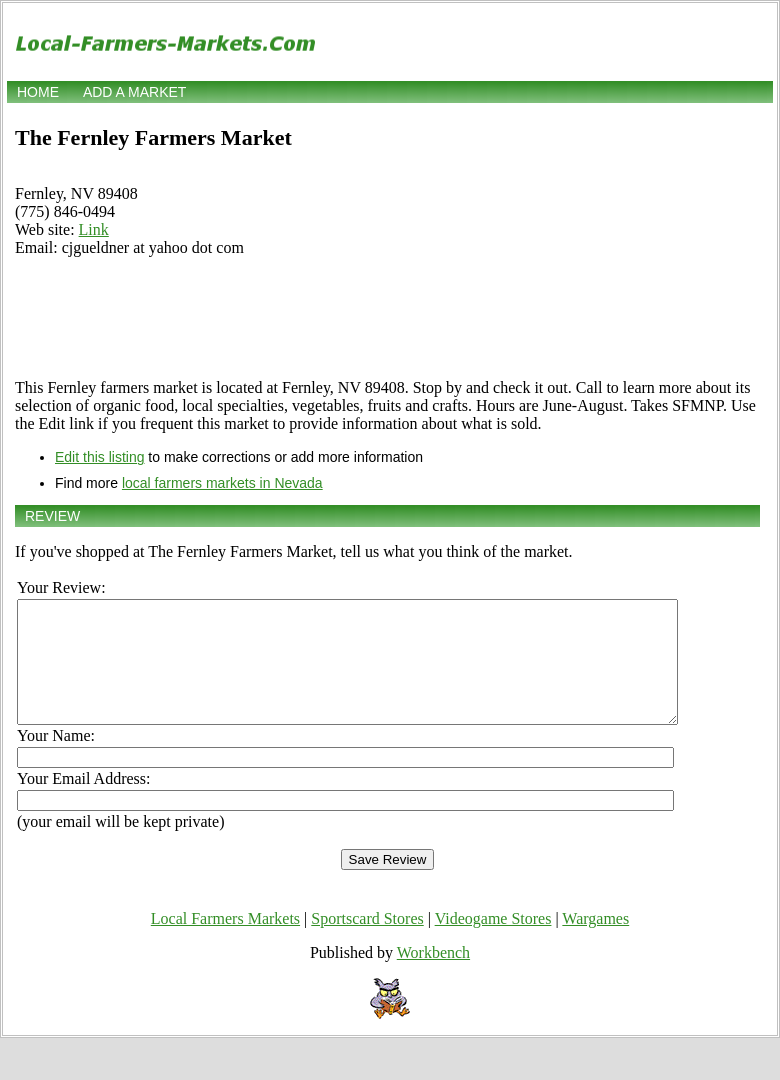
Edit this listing (99, 457)
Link (94, 229)
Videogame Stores (493, 942)
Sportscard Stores (367, 942)
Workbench (433, 976)
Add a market (134, 92)
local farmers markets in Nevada (222, 483)
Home (38, 92)
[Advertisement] (387, 318)
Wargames (595, 942)
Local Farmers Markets (225, 942)
